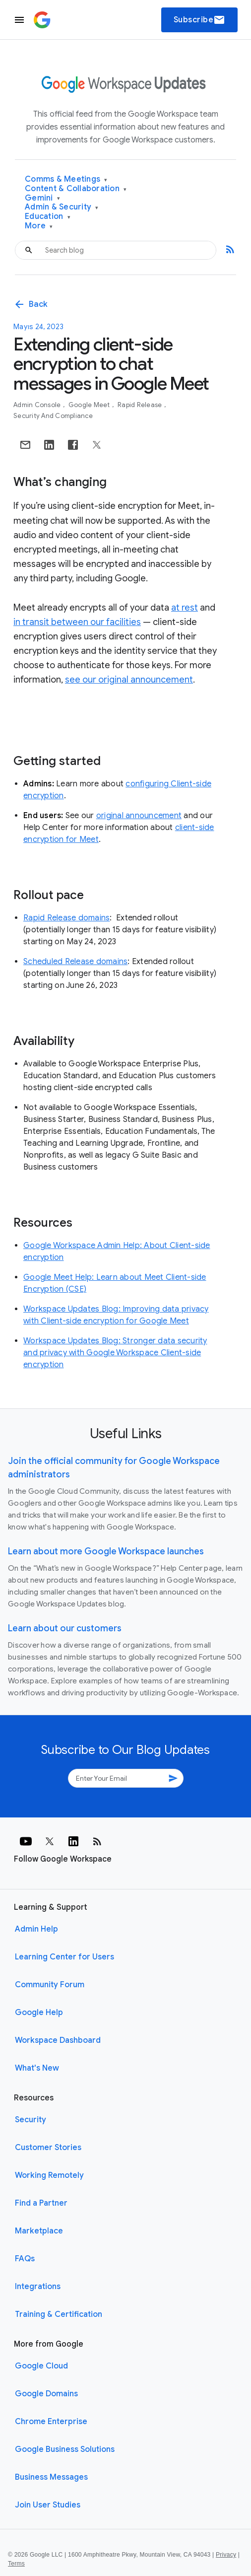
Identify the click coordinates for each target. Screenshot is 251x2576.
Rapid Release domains (66, 918)
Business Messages (51, 2477)
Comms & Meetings (66, 179)
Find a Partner (41, 2203)
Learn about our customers (65, 1628)
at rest (184, 607)
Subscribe (200, 20)
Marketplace (39, 2231)
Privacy (226, 2554)
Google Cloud (41, 2366)
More (39, 226)
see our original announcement (129, 679)
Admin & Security (62, 207)
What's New (37, 2068)
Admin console (38, 405)
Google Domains (46, 2394)
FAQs (25, 2259)
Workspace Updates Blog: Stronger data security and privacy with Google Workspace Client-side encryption (115, 1353)
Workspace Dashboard (58, 2040)
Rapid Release (141, 405)
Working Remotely (49, 2175)
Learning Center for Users (64, 1957)
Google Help (39, 2013)
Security (30, 2120)
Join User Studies (47, 2505)
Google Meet (90, 405)
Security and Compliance (53, 416)
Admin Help (36, 1929)
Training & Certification (58, 2314)
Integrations (38, 2287)
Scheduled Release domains (75, 962)
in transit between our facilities (77, 622)
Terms (16, 2563)
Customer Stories (48, 2148)
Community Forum (49, 1985)
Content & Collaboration (75, 189)
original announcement (139, 816)
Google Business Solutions (65, 2449)
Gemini (42, 198)
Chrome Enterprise (51, 2422)
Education (47, 216)
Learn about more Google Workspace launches (106, 1551)
